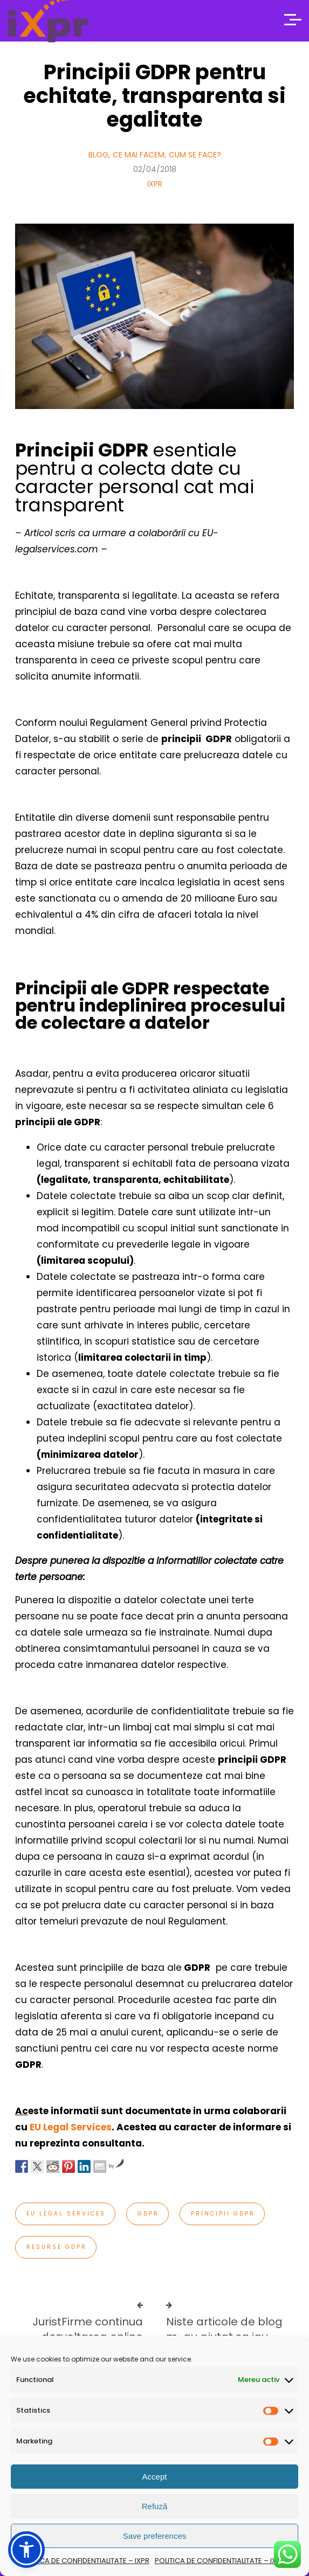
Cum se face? (195, 154)
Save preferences (155, 2535)
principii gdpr (223, 2214)
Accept (154, 2476)
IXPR (154, 183)
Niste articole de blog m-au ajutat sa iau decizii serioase (224, 2336)
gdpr (148, 2214)
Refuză (155, 2506)
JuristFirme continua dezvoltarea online (87, 2329)
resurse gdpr (56, 2247)
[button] (26, 2549)
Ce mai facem (138, 154)
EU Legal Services (71, 2127)
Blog (98, 154)
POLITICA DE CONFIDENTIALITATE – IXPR (84, 2561)
